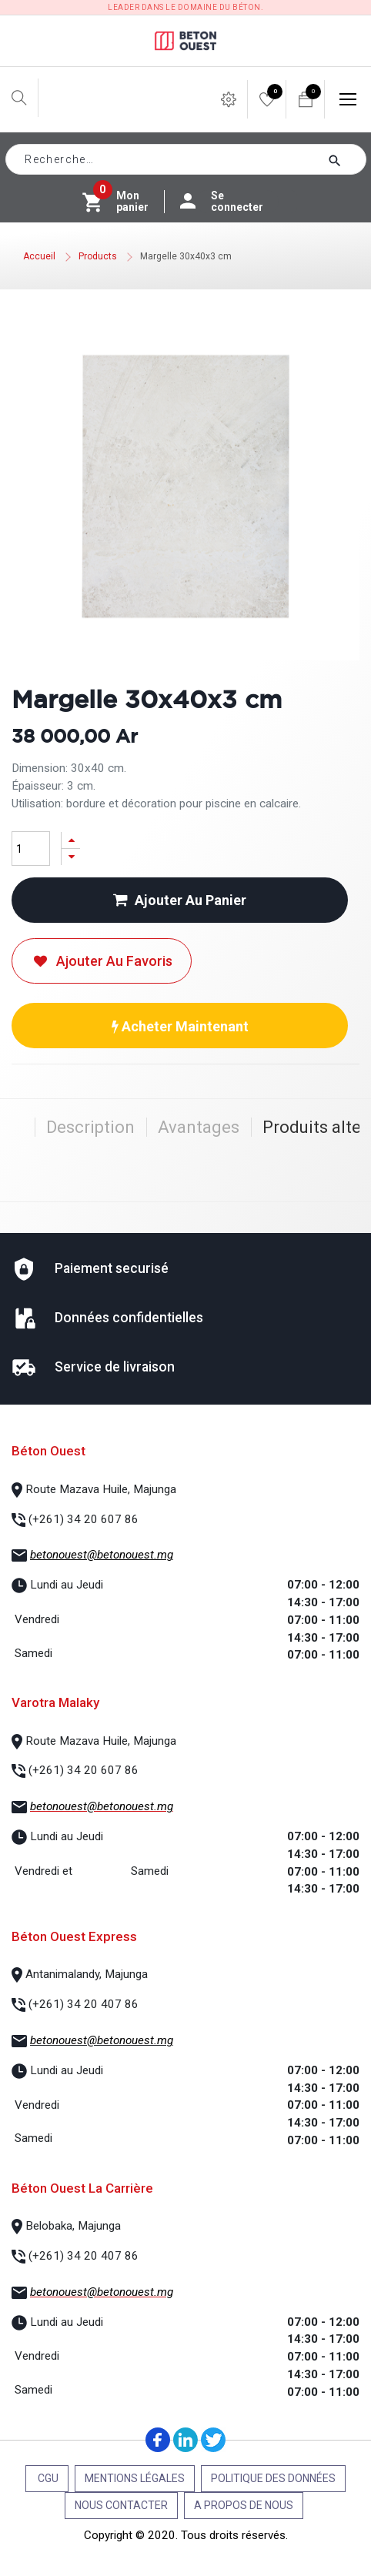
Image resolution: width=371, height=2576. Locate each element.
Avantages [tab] (198, 1127)
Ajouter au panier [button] (179, 900)
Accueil (39, 256)
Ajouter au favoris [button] (101, 961)
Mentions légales (135, 2478)
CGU (46, 2478)
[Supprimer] (71, 857)
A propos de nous (243, 2505)
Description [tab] (90, 1127)
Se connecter (229, 201)
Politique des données (273, 2478)
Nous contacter (121, 2505)
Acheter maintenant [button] (180, 1026)
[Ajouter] (71, 840)
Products (98, 256)
